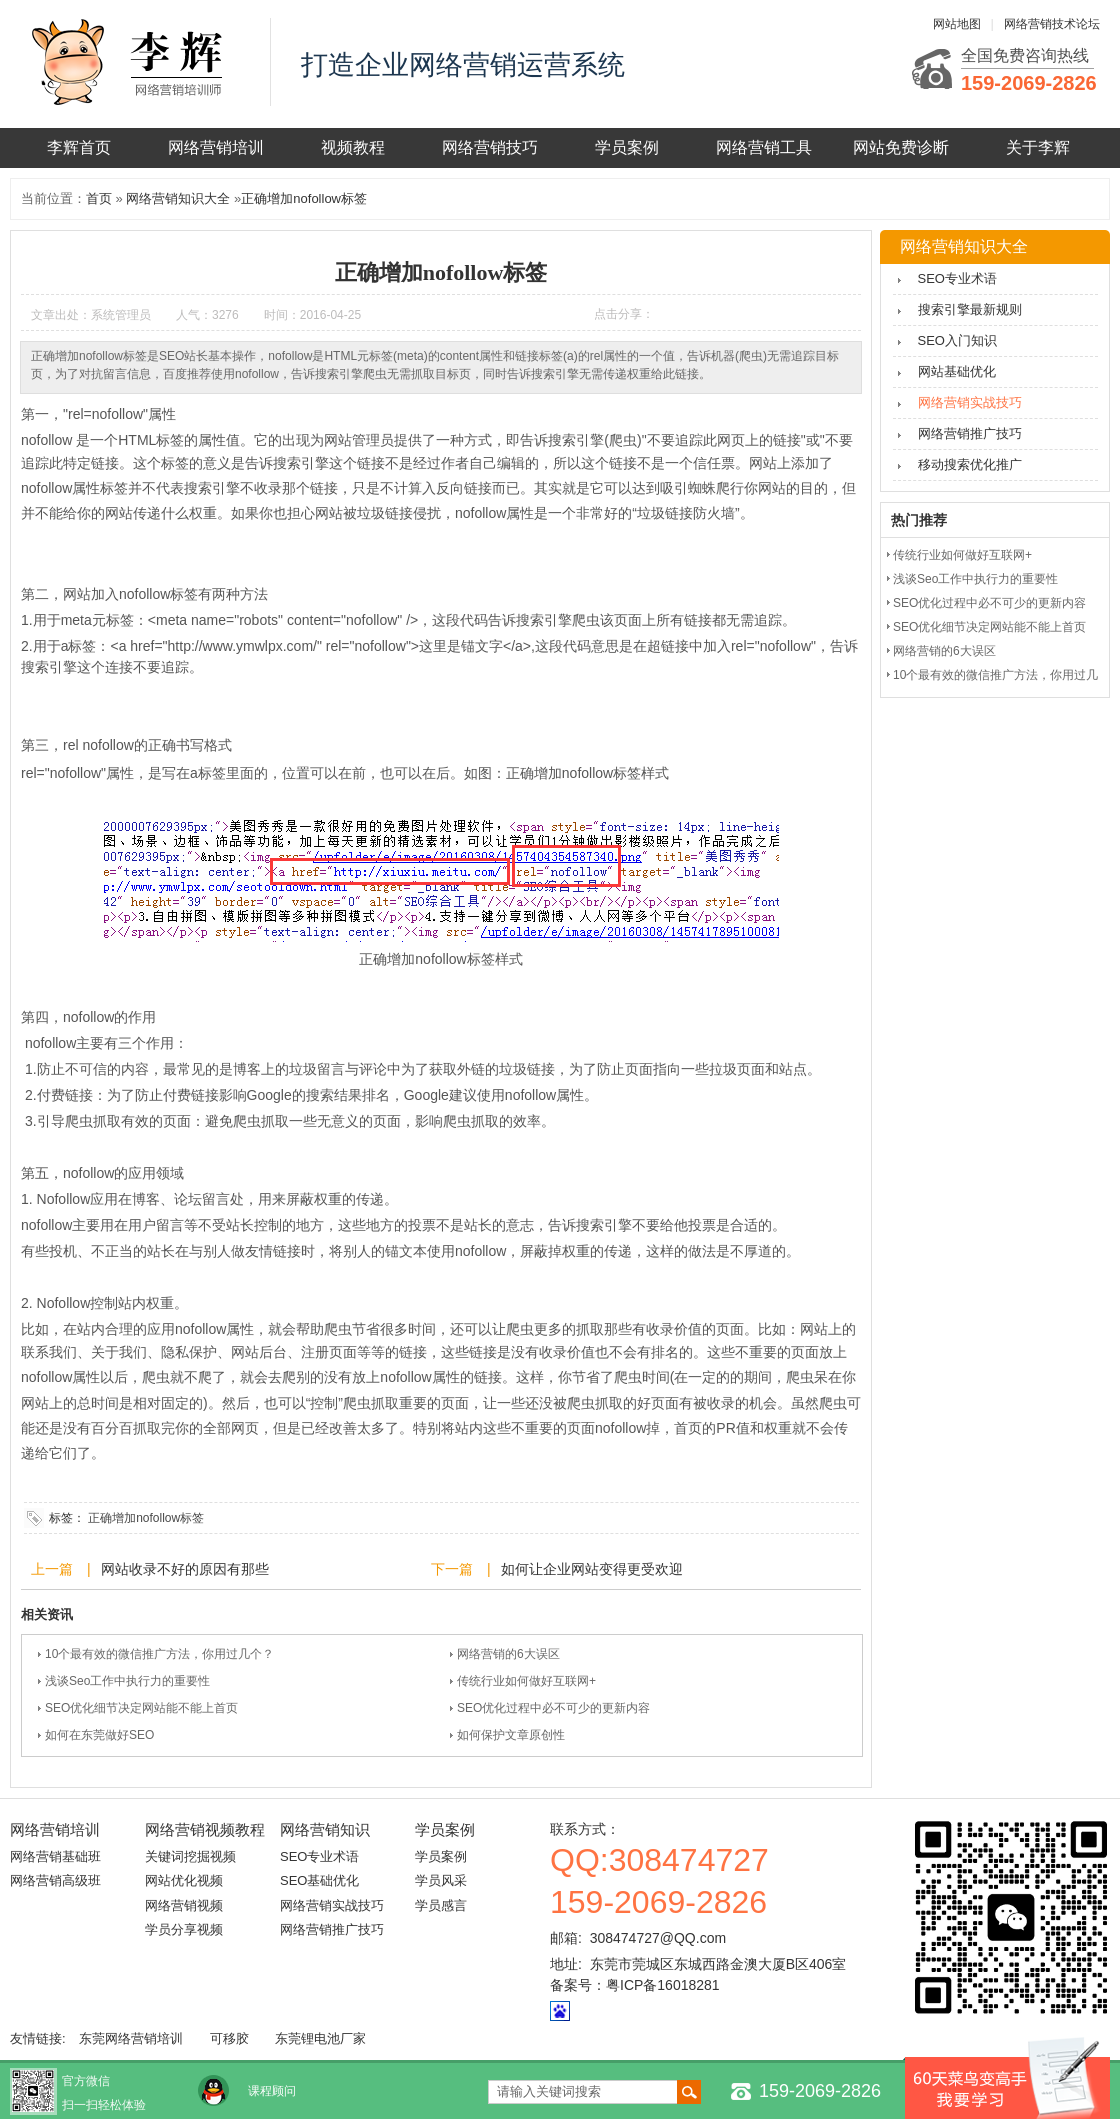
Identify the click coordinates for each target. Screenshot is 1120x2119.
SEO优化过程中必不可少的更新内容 (553, 1708)
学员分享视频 (184, 1929)
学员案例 (627, 147)
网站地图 (957, 24)
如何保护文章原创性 (511, 1735)
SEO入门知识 (957, 340)
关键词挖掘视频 (190, 1856)
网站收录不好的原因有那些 (185, 1569)
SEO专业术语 (957, 278)
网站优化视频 (184, 1880)
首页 (99, 198)
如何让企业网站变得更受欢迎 (592, 1569)
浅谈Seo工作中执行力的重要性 (127, 1681)
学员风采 (441, 1880)
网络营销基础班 (55, 1856)
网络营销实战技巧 (970, 402)
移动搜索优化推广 (970, 464)
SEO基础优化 (319, 1880)
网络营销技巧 (490, 147)
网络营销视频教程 (205, 1829)
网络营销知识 (325, 1829)
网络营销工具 (764, 147)
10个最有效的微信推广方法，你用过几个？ (159, 1654)
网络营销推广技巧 (970, 433)
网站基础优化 (957, 371)
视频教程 (353, 147)
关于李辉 (1038, 147)
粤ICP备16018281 (663, 1985)
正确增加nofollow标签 (304, 198)
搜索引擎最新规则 (970, 309)
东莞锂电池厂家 (320, 2038)
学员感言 (441, 1905)
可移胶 (229, 2038)
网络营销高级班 (55, 1880)
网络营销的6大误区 (508, 1654)
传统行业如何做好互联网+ (526, 1681)
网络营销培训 (216, 147)
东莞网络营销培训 (131, 2038)
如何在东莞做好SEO (99, 1735)
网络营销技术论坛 (1052, 24)
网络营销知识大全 (178, 198)
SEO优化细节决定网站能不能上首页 (141, 1708)
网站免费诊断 (901, 147)
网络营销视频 (184, 1905)
